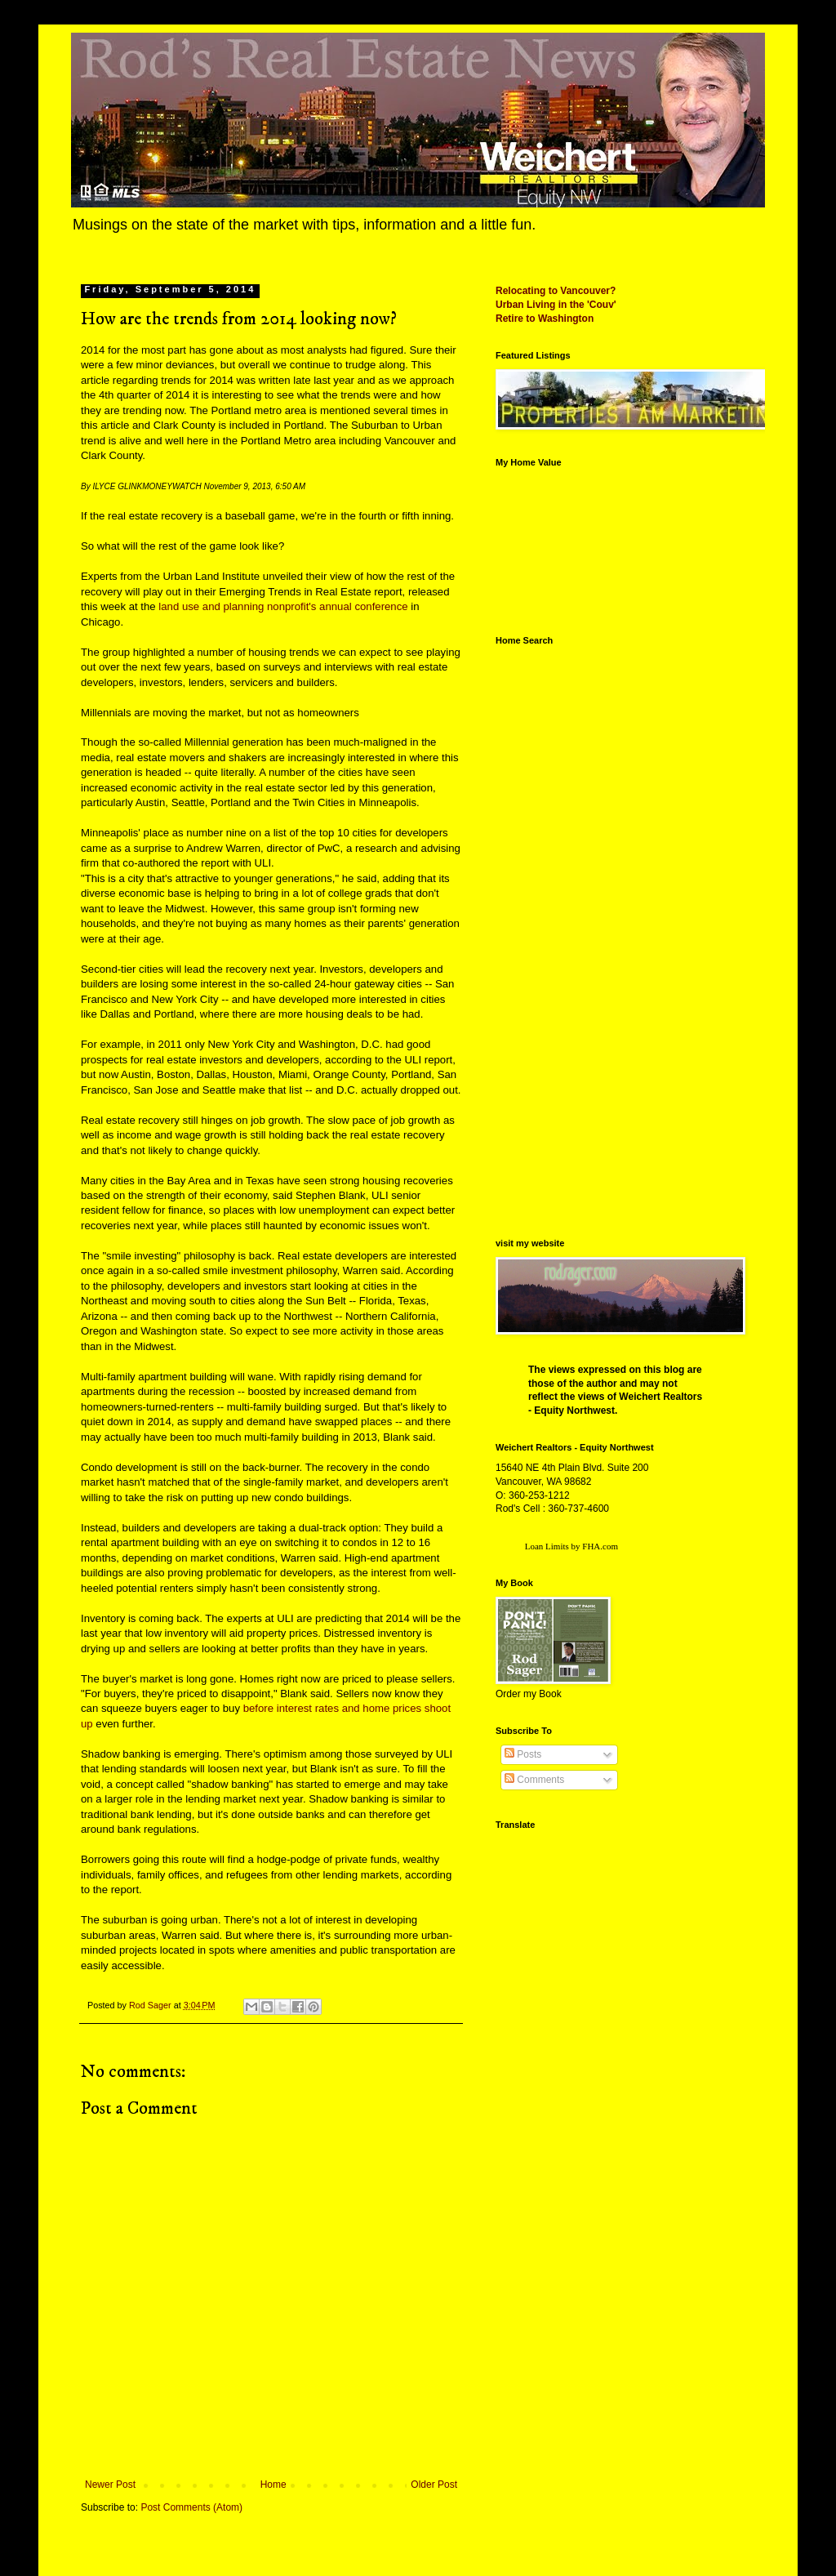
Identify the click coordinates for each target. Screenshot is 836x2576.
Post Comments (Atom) (191, 2507)
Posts (523, 1754)
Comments (534, 1779)
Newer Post (110, 2484)
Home (273, 2484)
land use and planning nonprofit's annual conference (282, 606)
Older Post (434, 2484)
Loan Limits (547, 1546)
